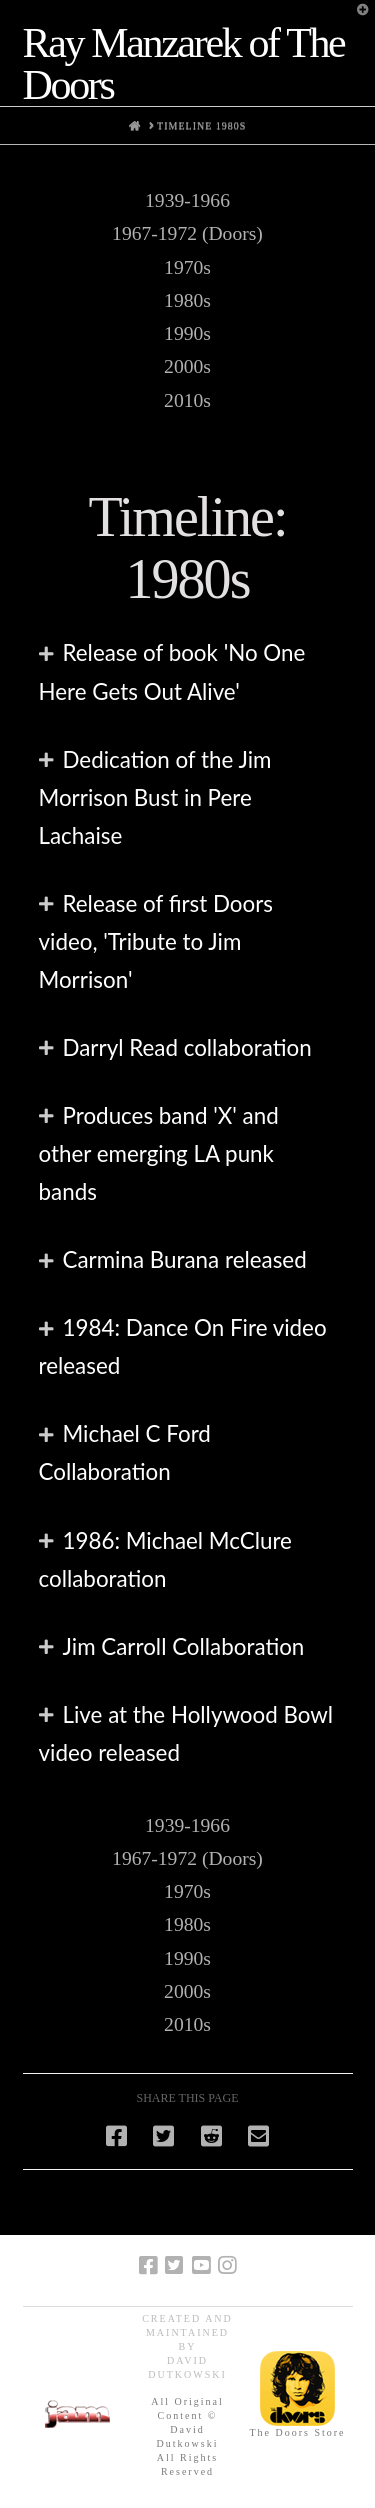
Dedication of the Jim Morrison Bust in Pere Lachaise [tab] (155, 797)
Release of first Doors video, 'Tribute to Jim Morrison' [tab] (156, 941)
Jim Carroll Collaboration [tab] (184, 1646)
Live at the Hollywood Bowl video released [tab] (186, 1733)
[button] (356, 19)
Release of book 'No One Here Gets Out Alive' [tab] (172, 671)
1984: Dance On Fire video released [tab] (183, 1346)
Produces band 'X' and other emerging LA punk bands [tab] (159, 1153)
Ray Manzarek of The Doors (184, 64)
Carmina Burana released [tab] (185, 1259)
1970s (187, 267)
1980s (187, 300)
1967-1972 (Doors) (187, 233)
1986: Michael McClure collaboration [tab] (165, 1559)
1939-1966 (187, 200)
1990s (187, 333)
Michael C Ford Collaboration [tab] (125, 1452)
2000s (187, 366)
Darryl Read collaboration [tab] (187, 1047)
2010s (187, 400)
